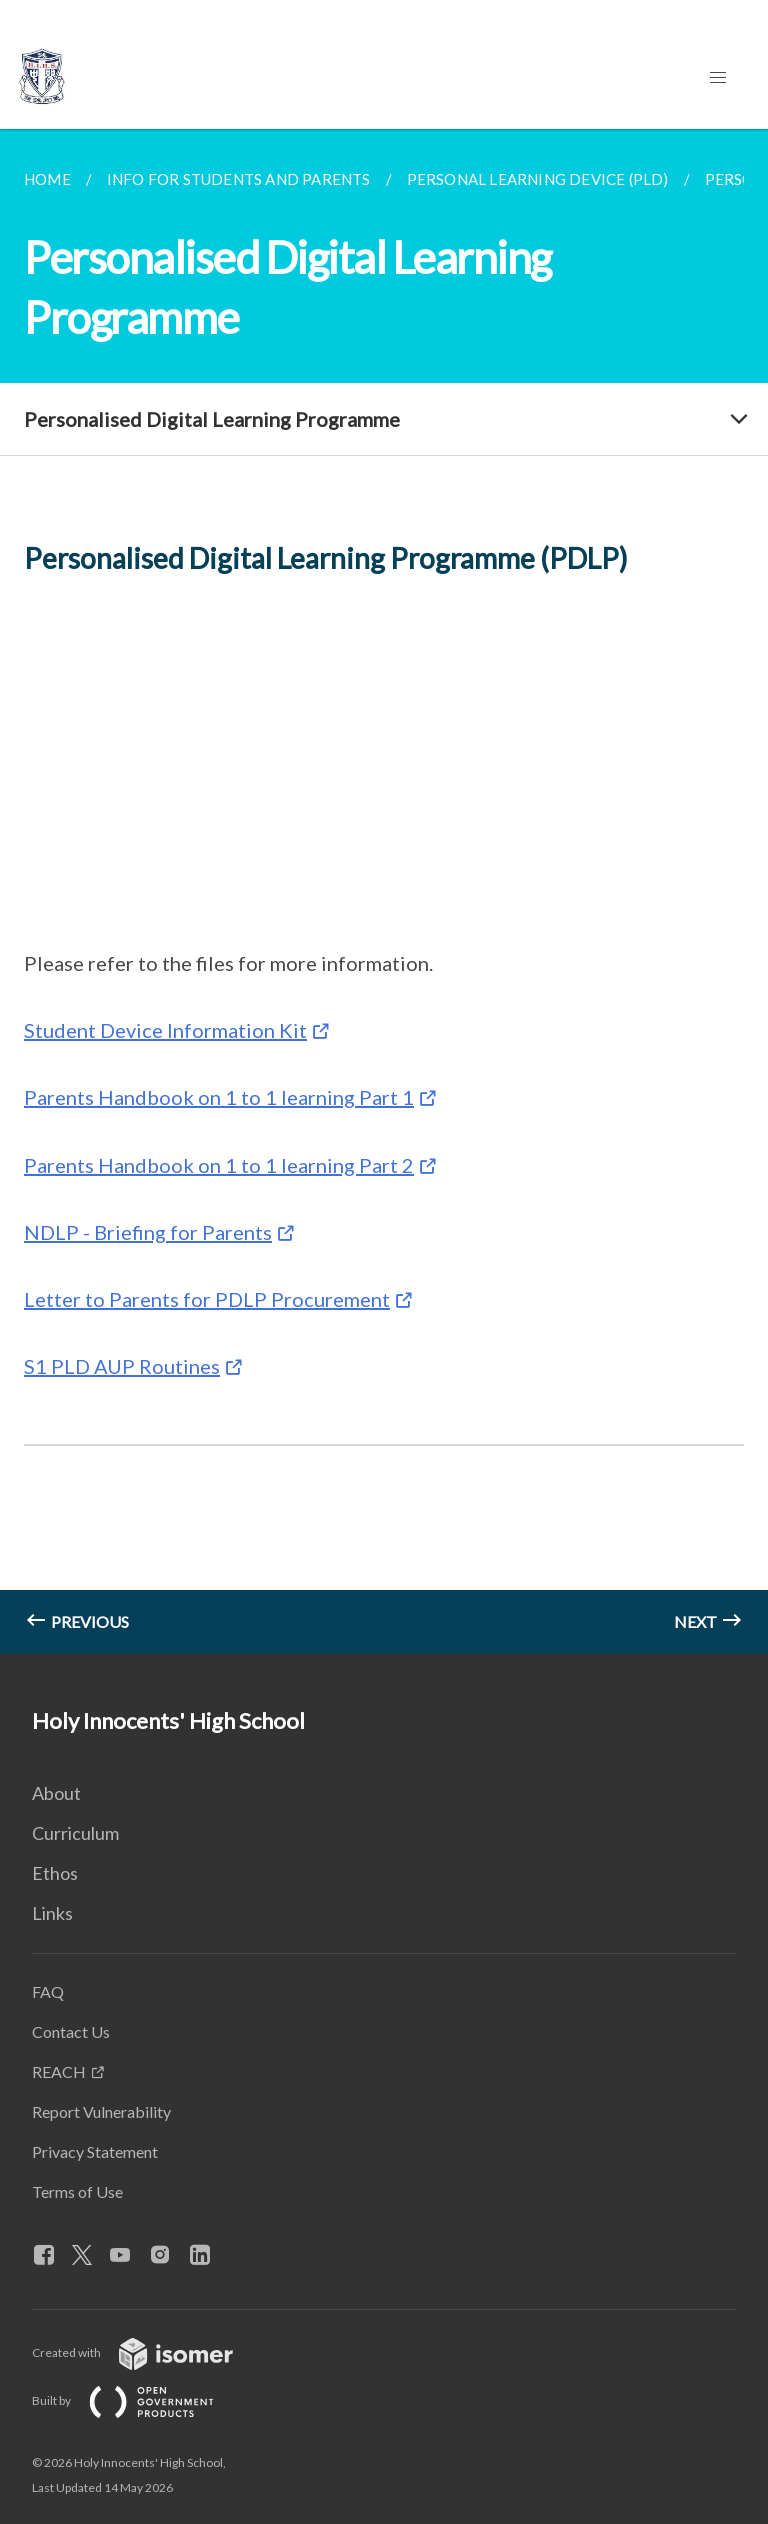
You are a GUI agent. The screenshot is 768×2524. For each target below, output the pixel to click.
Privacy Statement (95, 2151)
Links (52, 1913)
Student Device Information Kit (165, 1030)
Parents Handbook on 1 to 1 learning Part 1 (219, 1097)
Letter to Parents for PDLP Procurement (207, 1299)
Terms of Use (77, 2191)
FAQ (48, 1991)
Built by (139, 2400)
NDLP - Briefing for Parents (148, 1232)
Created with (148, 2352)
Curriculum (75, 1833)
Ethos (55, 1873)
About (56, 1793)
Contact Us (71, 2031)
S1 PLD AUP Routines (122, 1366)
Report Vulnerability (101, 2111)
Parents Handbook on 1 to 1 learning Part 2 (219, 1165)
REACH (59, 2071)
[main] (384, 891)
